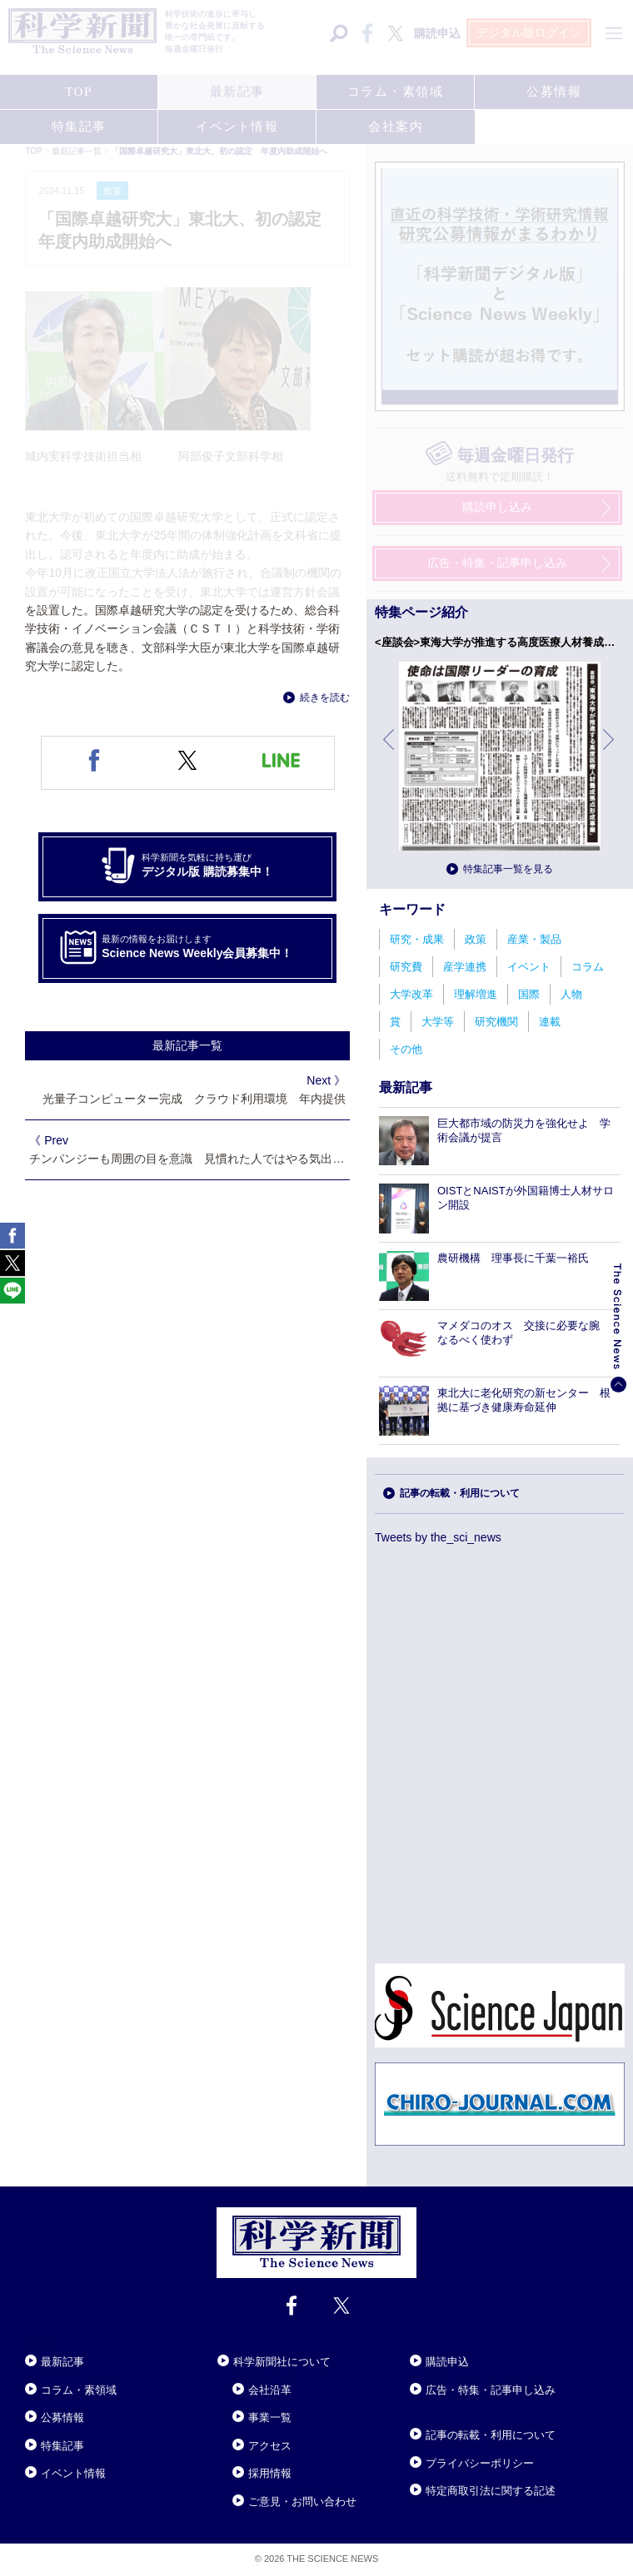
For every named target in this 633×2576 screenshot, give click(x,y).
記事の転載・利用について (460, 1493)
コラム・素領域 (79, 2390)
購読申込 (447, 2361)
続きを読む (325, 697)
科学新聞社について (282, 2361)
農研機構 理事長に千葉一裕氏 (513, 1258)
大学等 (437, 1021)
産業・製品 (534, 939)
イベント (529, 966)
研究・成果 (417, 939)
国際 (529, 994)
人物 (571, 994)
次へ (609, 752)
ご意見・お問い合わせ (302, 2501)
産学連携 (464, 966)
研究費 (406, 966)
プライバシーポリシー (480, 2463)
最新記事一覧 (187, 1045)
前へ (389, 752)
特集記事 (62, 2446)
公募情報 (62, 2417)
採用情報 (270, 2473)
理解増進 (475, 994)
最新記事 (62, 2361)
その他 (406, 1049)
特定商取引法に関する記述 (491, 2490)
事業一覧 (270, 2417)
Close (40, 2341)
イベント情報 (73, 2473)
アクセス (270, 2446)
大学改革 (411, 994)
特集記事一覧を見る (508, 869)
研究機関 (496, 1021)
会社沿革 (270, 2390)
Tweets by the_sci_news (438, 1537)
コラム (587, 966)
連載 (550, 1021)
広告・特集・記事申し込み (491, 2390)
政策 (475, 939)
